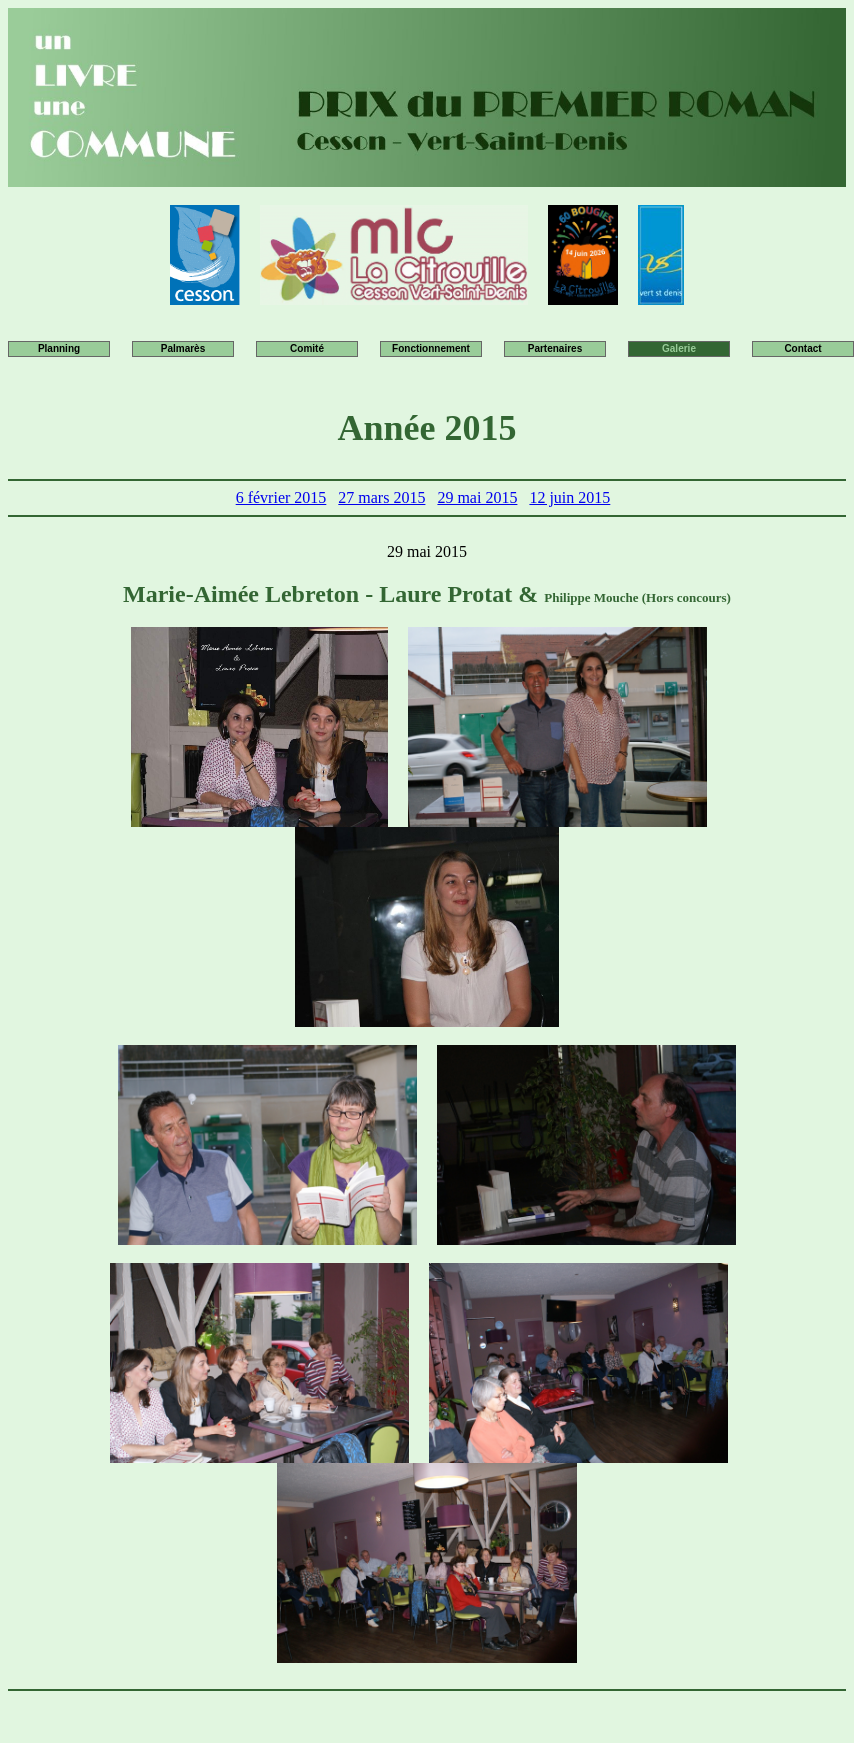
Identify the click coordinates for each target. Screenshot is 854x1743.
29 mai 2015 (477, 497)
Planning (59, 348)
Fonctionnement (431, 348)
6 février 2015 (281, 497)
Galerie (679, 348)
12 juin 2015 (569, 497)
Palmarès (183, 348)
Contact (802, 348)
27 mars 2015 (381, 497)
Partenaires (555, 348)
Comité (307, 348)
